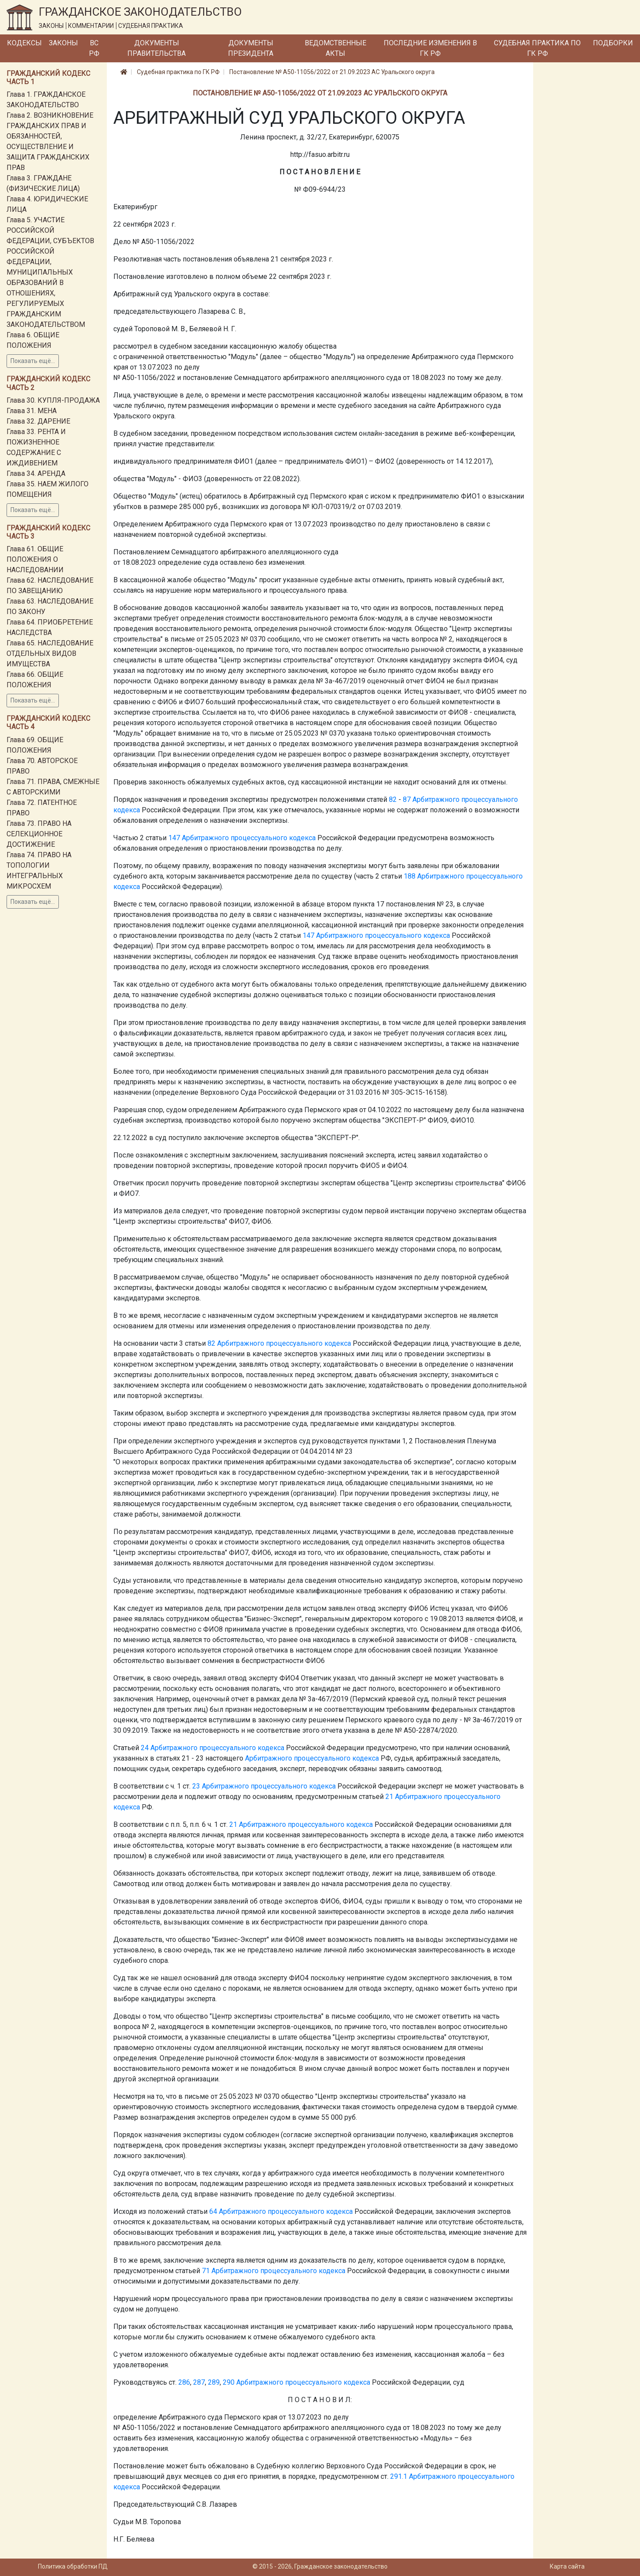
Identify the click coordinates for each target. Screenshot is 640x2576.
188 (409, 876)
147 (174, 838)
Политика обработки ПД (73, 2566)
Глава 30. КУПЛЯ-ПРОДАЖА (53, 400)
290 (229, 2382)
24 (145, 1748)
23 (196, 1786)
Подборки (613, 43)
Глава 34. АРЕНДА (36, 473)
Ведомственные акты (335, 48)
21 (389, 1796)
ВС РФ (94, 48)
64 (213, 2211)
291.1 (398, 2476)
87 (407, 799)
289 (214, 2382)
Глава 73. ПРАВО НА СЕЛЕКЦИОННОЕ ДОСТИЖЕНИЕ (39, 833)
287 (199, 2382)
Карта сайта (567, 2566)
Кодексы (24, 43)
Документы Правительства (156, 48)
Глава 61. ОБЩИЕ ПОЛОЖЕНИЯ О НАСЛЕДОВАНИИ (35, 559)
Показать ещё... (32, 360)
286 (184, 2382)
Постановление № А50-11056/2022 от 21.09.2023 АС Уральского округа (332, 71)
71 (206, 2271)
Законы (63, 43)
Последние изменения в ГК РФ (430, 48)
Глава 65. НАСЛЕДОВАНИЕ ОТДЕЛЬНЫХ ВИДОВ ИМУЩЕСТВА (50, 653)
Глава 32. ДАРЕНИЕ (38, 421)
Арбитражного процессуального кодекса (249, 838)
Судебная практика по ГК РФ (537, 48)
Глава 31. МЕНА (32, 411)
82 (393, 799)
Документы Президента (250, 48)
